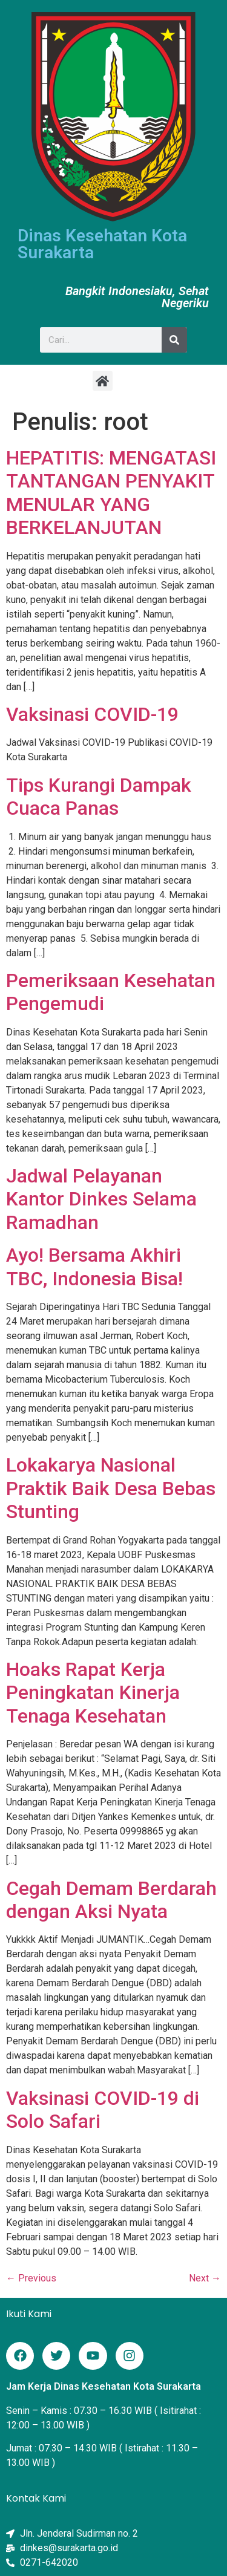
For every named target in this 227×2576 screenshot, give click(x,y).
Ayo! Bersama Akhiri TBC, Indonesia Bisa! (94, 1267)
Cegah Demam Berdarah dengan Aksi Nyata (111, 1900)
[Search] (174, 340)
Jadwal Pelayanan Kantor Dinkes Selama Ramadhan (101, 1199)
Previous (31, 2278)
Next (205, 2278)
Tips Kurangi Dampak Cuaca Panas (98, 797)
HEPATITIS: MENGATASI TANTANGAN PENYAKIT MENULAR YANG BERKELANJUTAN (111, 492)
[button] (103, 381)
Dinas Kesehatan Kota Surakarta (102, 244)
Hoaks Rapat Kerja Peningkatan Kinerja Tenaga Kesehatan (93, 1692)
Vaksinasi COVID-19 (92, 714)
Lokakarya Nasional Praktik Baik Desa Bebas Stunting (110, 1488)
